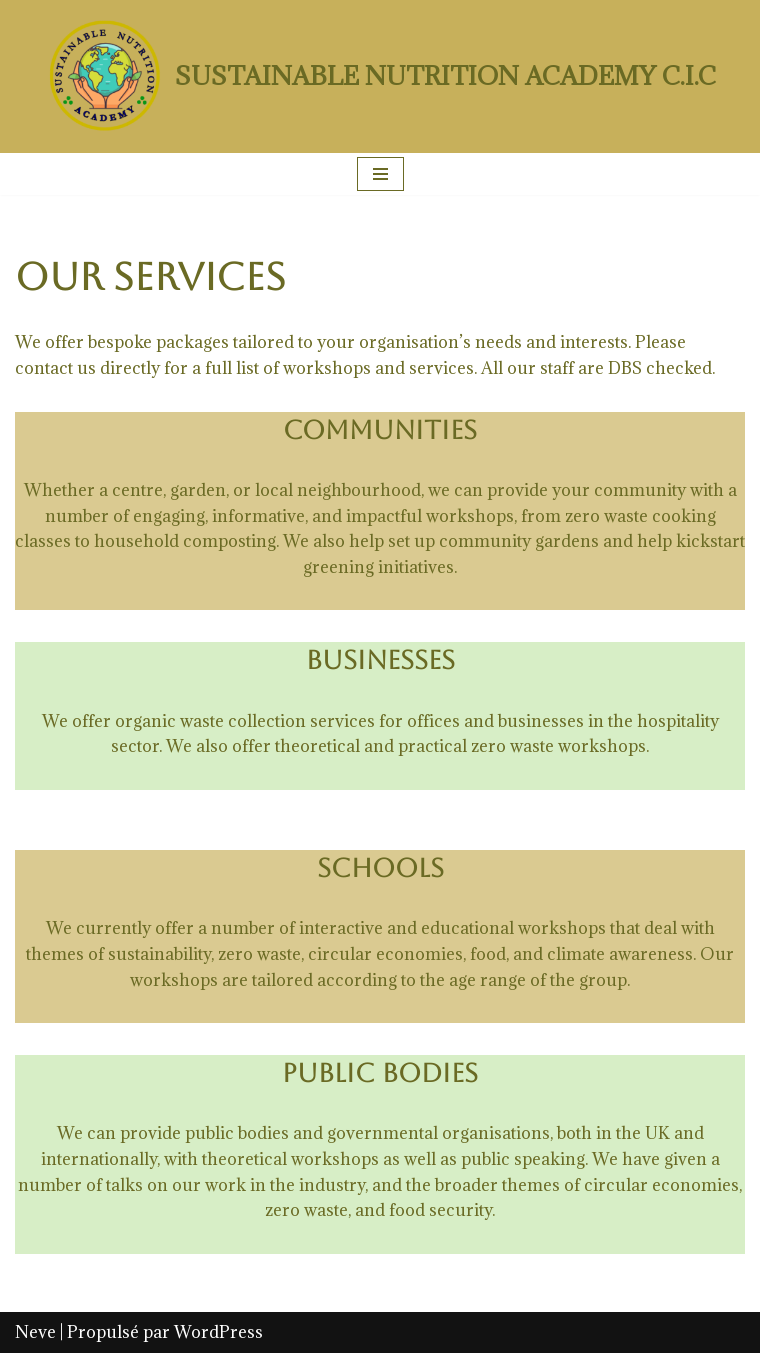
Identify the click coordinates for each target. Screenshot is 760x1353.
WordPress (218, 1332)
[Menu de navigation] (380, 174)
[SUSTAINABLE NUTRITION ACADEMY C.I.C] (380, 76)
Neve (35, 1332)
